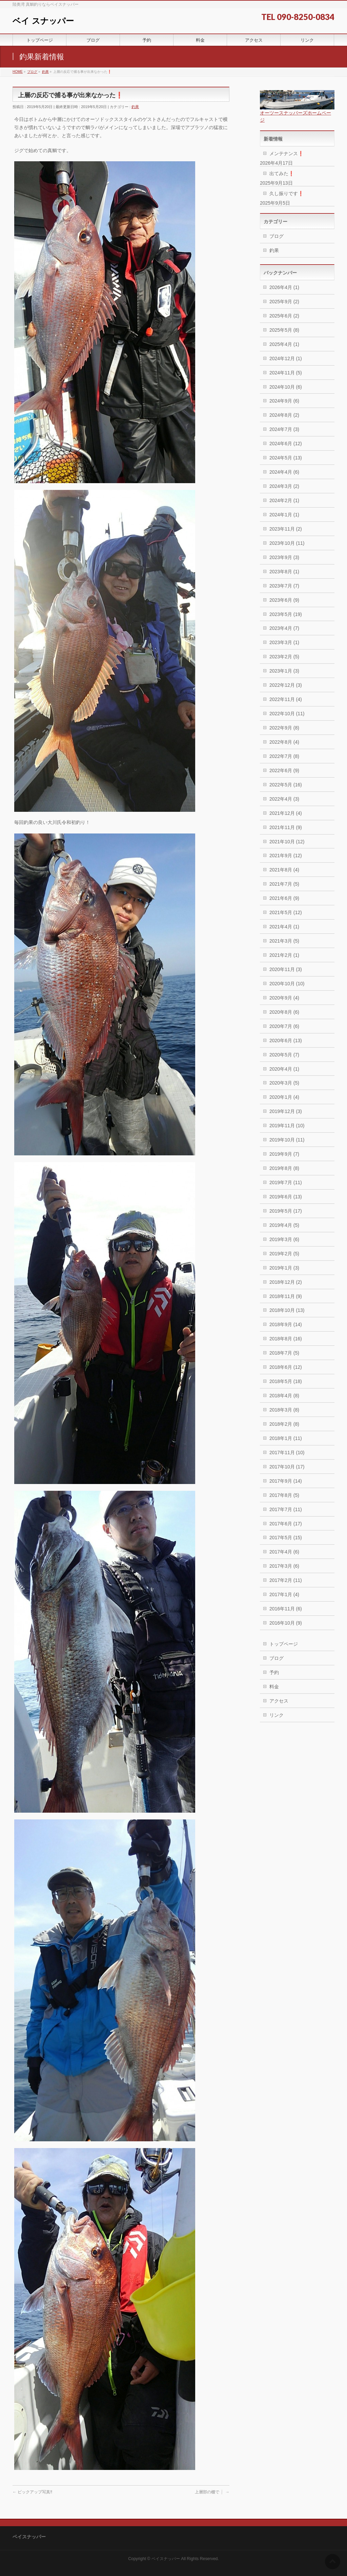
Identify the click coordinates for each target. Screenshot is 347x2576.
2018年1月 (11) (285, 1438)
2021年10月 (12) (287, 841)
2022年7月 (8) (284, 756)
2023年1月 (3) (284, 671)
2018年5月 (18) (285, 1381)
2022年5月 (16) (285, 784)
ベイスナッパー (165, 2558)
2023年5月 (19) (285, 614)
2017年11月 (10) (287, 1452)
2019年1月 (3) (284, 1268)
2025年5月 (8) (284, 330)
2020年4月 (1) (284, 1069)
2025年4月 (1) (284, 344)
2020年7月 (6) (284, 1026)
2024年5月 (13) (285, 457)
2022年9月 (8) (284, 727)
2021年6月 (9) (284, 898)
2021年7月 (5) (284, 884)
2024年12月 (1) (285, 358)
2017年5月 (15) (285, 1537)
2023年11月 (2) (285, 529)
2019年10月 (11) (287, 1139)
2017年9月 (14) (285, 1481)
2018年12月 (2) (285, 1282)
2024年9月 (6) (284, 401)
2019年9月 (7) (284, 1154)
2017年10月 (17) (287, 1466)
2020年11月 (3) (285, 969)
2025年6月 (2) (284, 315)
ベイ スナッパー (43, 20)
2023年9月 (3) (284, 557)
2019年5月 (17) (285, 1211)
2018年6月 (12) (285, 1367)
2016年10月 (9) (285, 1623)
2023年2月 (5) (284, 656)
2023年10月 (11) (287, 543)
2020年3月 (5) (284, 1083)
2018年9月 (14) (285, 1324)
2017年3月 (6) (284, 1566)
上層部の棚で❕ (212, 2492)
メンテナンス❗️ (286, 153)
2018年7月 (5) (284, 1353)
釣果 (135, 107)
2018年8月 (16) (285, 1338)
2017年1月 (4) (284, 1594)
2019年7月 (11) (285, 1182)
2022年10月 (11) (287, 713)
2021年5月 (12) (285, 912)
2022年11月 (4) (285, 699)
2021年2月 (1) (284, 955)
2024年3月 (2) (284, 486)
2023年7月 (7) (284, 586)
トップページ (283, 1644)
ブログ (276, 236)
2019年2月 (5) (284, 1253)
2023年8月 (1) (284, 571)
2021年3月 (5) (284, 941)
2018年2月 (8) (284, 1424)
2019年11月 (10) (287, 1125)
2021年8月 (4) (284, 869)
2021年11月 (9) (285, 827)
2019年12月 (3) (285, 1111)
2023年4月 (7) (284, 628)
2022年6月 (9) (284, 770)
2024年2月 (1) (284, 500)
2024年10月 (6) (285, 387)
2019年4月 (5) (284, 1225)
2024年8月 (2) (284, 415)
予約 (274, 1672)
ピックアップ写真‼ (32, 2492)
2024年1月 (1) (284, 514)
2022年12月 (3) (285, 685)
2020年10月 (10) (287, 983)
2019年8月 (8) (284, 1168)
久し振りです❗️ (286, 193)
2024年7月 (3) (284, 429)
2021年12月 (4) (285, 813)
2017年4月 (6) (284, 1551)
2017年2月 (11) (285, 1580)
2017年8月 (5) (284, 1495)
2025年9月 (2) (284, 301)
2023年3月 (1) (284, 642)
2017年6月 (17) (285, 1523)
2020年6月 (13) (285, 1040)
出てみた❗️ (281, 173)
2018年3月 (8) (284, 1410)
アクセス (278, 1701)
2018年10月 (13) (287, 1310)
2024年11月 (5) (285, 372)
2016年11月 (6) (285, 1608)
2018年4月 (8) (284, 1395)
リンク (276, 1715)
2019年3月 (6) (284, 1239)
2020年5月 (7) (284, 1054)
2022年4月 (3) (284, 799)
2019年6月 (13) (285, 1196)
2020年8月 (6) (284, 1012)
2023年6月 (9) (284, 600)
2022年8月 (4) (284, 742)
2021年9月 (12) (285, 855)
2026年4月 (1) (284, 287)
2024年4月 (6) (284, 472)
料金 (274, 1686)
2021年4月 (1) (284, 926)
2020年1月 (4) (284, 1097)
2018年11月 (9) (285, 1296)
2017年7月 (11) (285, 1509)
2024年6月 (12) (285, 443)
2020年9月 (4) (284, 998)
